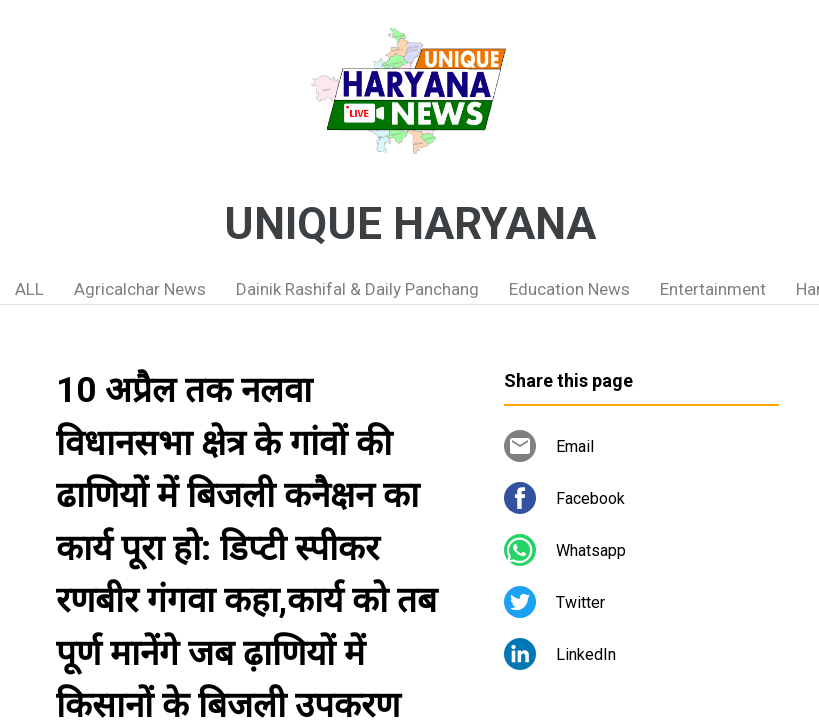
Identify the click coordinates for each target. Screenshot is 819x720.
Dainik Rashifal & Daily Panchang (357, 289)
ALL (29, 289)
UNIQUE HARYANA (410, 224)
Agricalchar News (140, 289)
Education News (569, 289)
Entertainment (713, 289)
